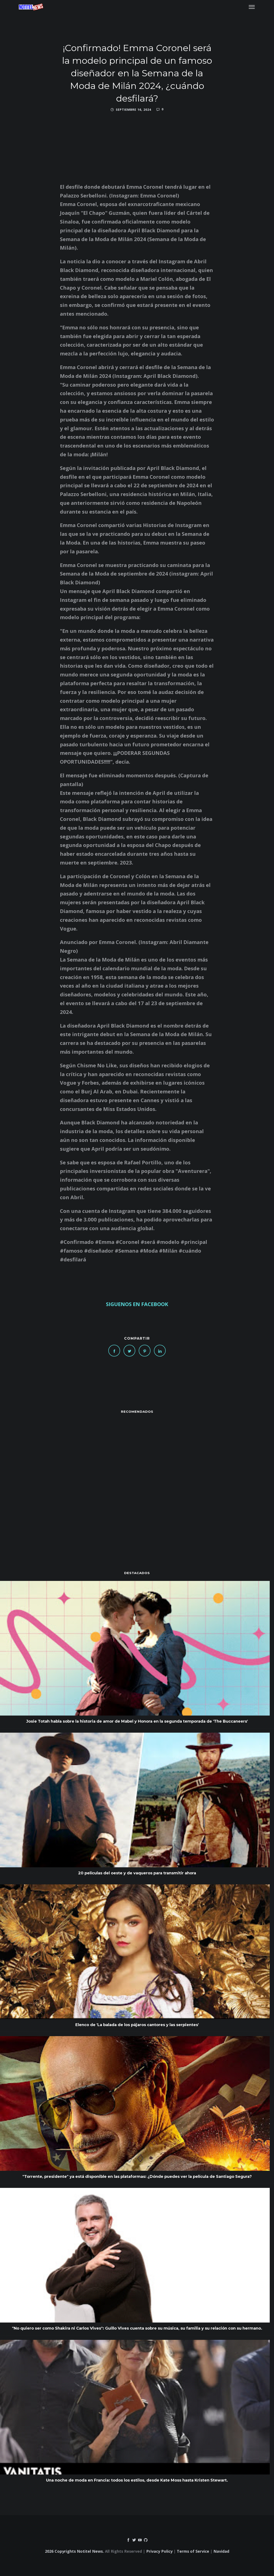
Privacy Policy (159, 2551)
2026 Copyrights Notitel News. (74, 2551)
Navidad (221, 2551)
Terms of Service (193, 2551)
